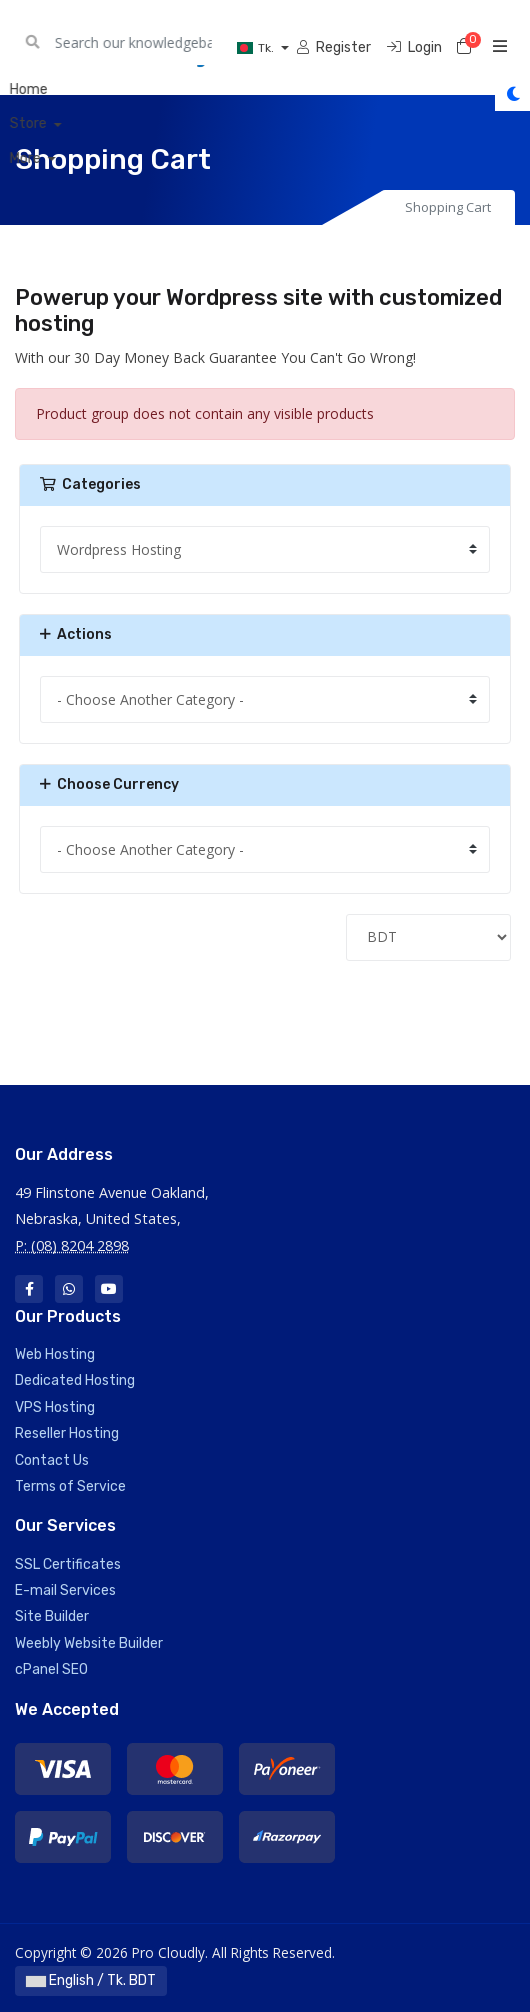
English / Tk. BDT (91, 1980)
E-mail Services (65, 1590)
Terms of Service (70, 1486)
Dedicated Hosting (75, 1380)
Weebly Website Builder (89, 1643)
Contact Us (52, 1460)
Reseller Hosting (67, 1433)
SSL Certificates (68, 1564)
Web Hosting (55, 1354)
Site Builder (52, 1616)
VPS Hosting (55, 1407)
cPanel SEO (51, 1669)
